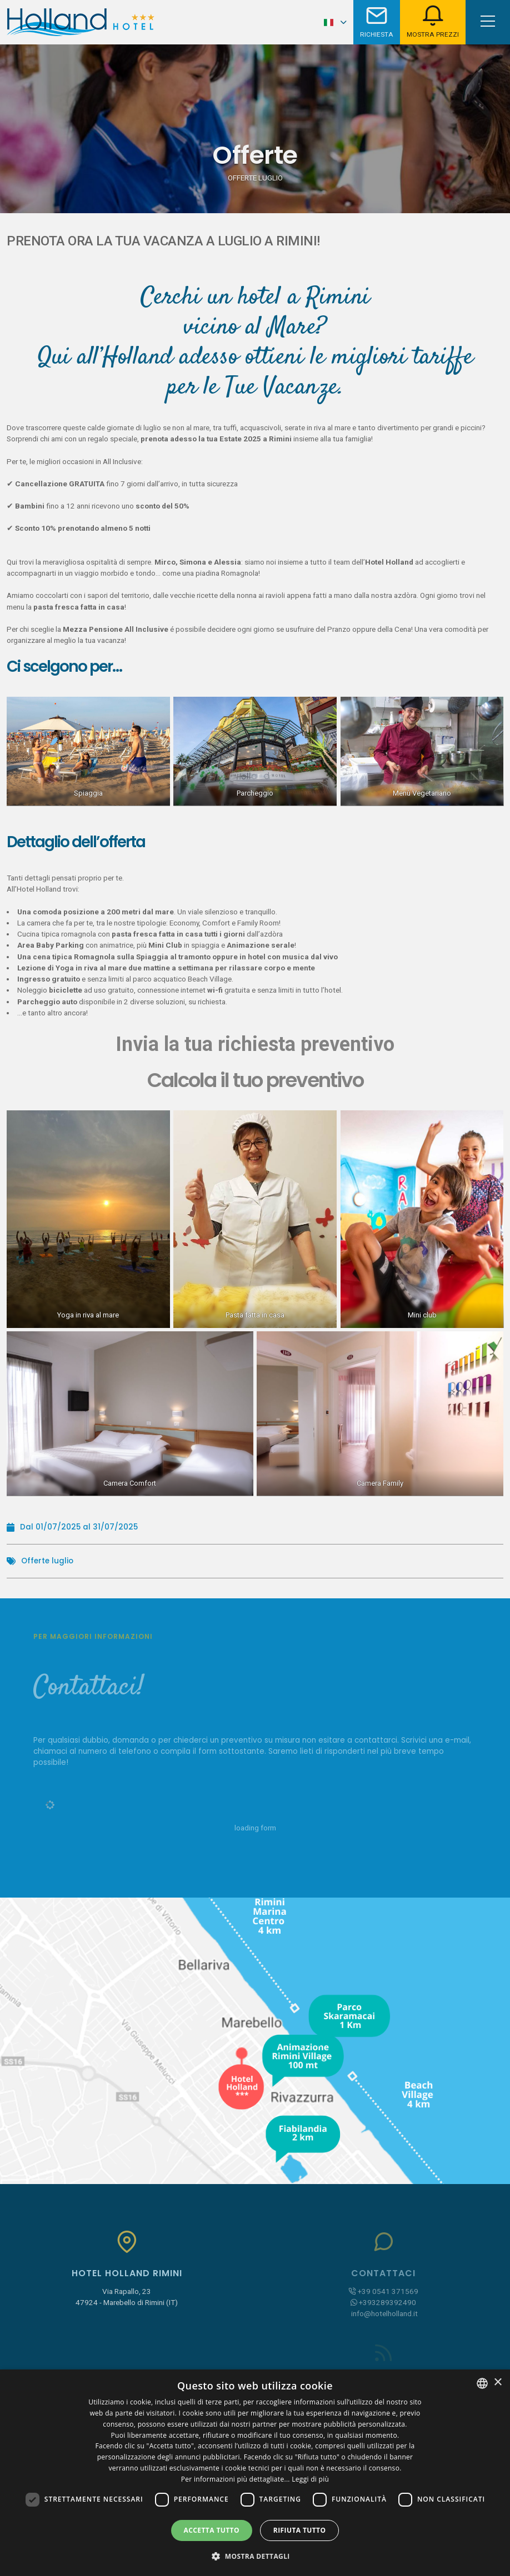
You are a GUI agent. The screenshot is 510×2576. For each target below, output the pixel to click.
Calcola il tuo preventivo (255, 1080)
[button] (255, 2556)
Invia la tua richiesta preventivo (255, 1044)
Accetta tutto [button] (211, 2530)
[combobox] (482, 2383)
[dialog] (255, 2472)
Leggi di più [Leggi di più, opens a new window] (310, 2479)
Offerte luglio (47, 1561)
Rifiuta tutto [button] (299, 2530)
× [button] (497, 2382)
